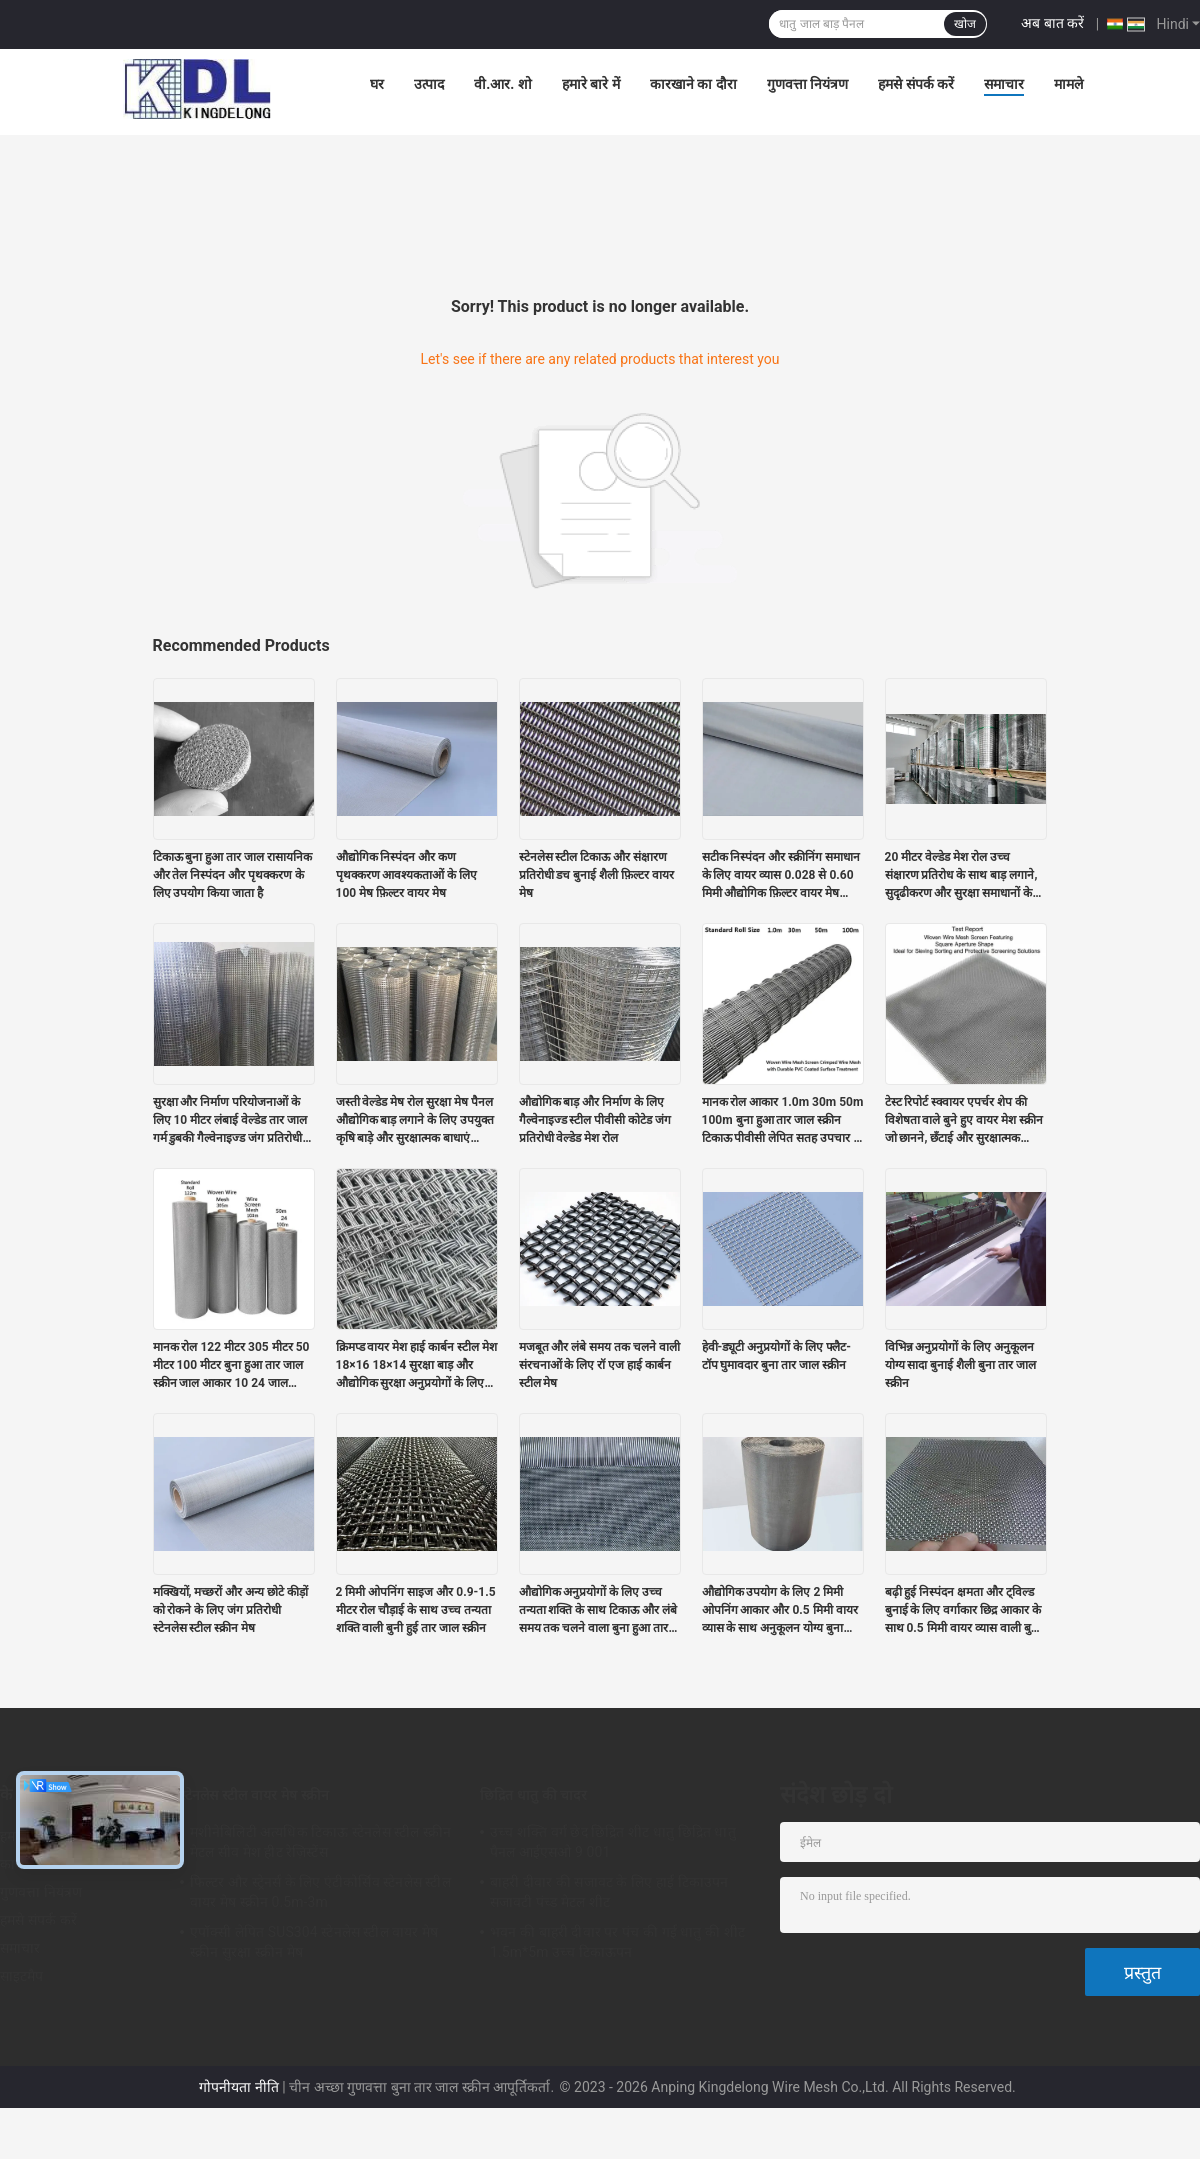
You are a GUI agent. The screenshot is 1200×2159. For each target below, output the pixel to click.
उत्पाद (429, 84)
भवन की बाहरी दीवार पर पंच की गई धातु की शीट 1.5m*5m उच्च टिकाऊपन (617, 1942)
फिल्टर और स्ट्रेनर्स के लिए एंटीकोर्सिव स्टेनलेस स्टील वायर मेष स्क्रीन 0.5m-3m (320, 1892)
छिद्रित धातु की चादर (533, 1795)
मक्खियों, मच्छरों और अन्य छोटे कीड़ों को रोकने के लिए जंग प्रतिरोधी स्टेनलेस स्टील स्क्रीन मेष (231, 1610)
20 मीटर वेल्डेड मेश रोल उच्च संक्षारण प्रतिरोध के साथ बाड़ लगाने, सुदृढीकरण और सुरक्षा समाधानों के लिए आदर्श (961, 876)
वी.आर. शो (503, 84)
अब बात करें (1052, 23)
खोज (965, 24)
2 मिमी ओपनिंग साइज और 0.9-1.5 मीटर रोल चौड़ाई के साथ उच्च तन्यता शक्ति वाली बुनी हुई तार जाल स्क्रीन (416, 1610)
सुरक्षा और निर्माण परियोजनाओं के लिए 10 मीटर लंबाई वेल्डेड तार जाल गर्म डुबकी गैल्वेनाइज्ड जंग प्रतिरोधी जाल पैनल (230, 1121)
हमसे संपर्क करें (916, 84)
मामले (1068, 84)
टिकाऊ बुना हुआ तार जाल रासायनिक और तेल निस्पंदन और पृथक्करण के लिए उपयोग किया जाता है (233, 875)
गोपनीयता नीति (238, 2087)
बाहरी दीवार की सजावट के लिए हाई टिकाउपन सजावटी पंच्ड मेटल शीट (609, 1892)
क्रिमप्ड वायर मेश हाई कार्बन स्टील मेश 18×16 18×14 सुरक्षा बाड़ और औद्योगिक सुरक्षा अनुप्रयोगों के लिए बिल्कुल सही (417, 1366)
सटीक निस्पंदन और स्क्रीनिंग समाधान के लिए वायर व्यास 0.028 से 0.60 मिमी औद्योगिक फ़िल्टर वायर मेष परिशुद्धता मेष (781, 876)
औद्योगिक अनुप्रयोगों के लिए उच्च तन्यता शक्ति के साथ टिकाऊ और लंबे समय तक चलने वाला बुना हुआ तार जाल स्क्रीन (598, 1611)
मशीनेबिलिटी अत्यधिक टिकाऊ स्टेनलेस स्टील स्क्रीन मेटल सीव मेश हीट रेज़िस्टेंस (320, 1842)
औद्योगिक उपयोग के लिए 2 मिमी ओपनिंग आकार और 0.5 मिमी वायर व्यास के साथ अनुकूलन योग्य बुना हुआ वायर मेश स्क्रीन (780, 1611)
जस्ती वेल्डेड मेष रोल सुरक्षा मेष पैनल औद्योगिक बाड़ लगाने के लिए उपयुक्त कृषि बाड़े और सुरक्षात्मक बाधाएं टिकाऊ (415, 1121)
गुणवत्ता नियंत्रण (807, 84)
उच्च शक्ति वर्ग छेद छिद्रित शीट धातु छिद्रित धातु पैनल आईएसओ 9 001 (613, 1842)
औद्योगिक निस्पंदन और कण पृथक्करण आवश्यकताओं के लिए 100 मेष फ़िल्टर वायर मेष (407, 875)
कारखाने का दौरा (693, 84)
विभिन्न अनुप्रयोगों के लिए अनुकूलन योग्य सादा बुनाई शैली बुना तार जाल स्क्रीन (961, 1365)
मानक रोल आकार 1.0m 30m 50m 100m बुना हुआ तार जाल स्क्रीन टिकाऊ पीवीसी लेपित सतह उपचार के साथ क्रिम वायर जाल (783, 1121)
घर (377, 84)
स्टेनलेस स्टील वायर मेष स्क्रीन (254, 1795)
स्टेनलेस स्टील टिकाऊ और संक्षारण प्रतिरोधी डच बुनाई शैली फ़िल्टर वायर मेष (597, 875)
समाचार (1004, 84)
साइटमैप (22, 1976)
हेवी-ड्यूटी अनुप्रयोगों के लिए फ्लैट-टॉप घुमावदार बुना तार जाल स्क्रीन (776, 1356)
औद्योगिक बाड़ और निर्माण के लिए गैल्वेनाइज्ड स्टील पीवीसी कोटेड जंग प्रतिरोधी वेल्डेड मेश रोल (595, 1120)
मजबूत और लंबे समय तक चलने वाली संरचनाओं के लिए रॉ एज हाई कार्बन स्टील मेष (600, 1365)
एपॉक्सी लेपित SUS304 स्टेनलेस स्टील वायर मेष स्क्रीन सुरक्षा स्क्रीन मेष (314, 1942)
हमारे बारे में (591, 84)
